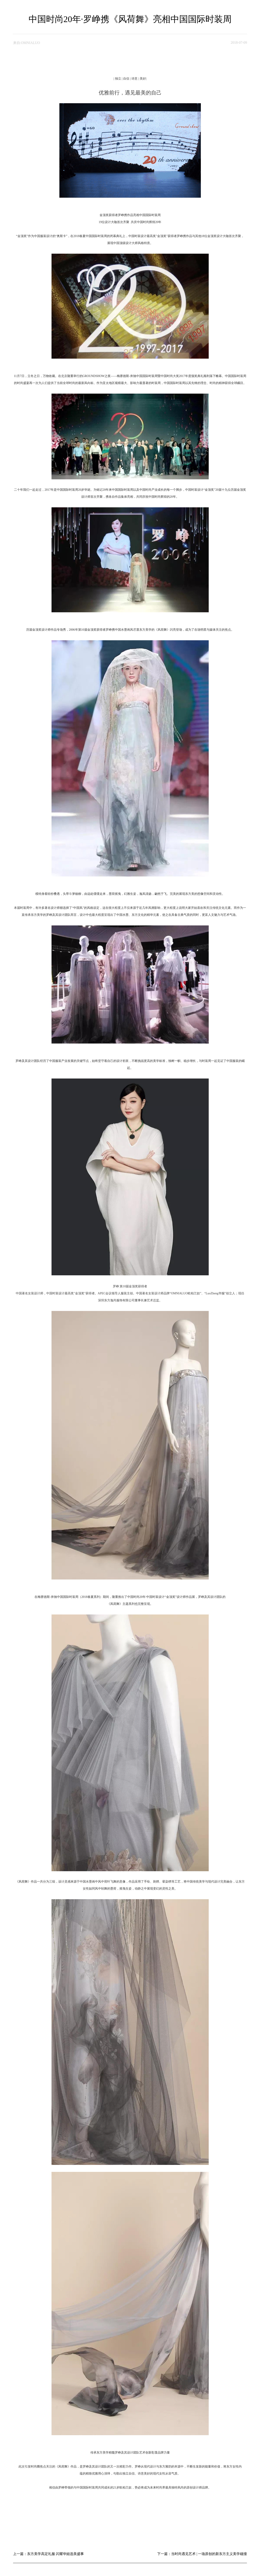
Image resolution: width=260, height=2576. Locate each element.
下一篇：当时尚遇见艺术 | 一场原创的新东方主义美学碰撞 (202, 2554)
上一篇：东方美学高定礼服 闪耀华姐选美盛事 (48, 2554)
